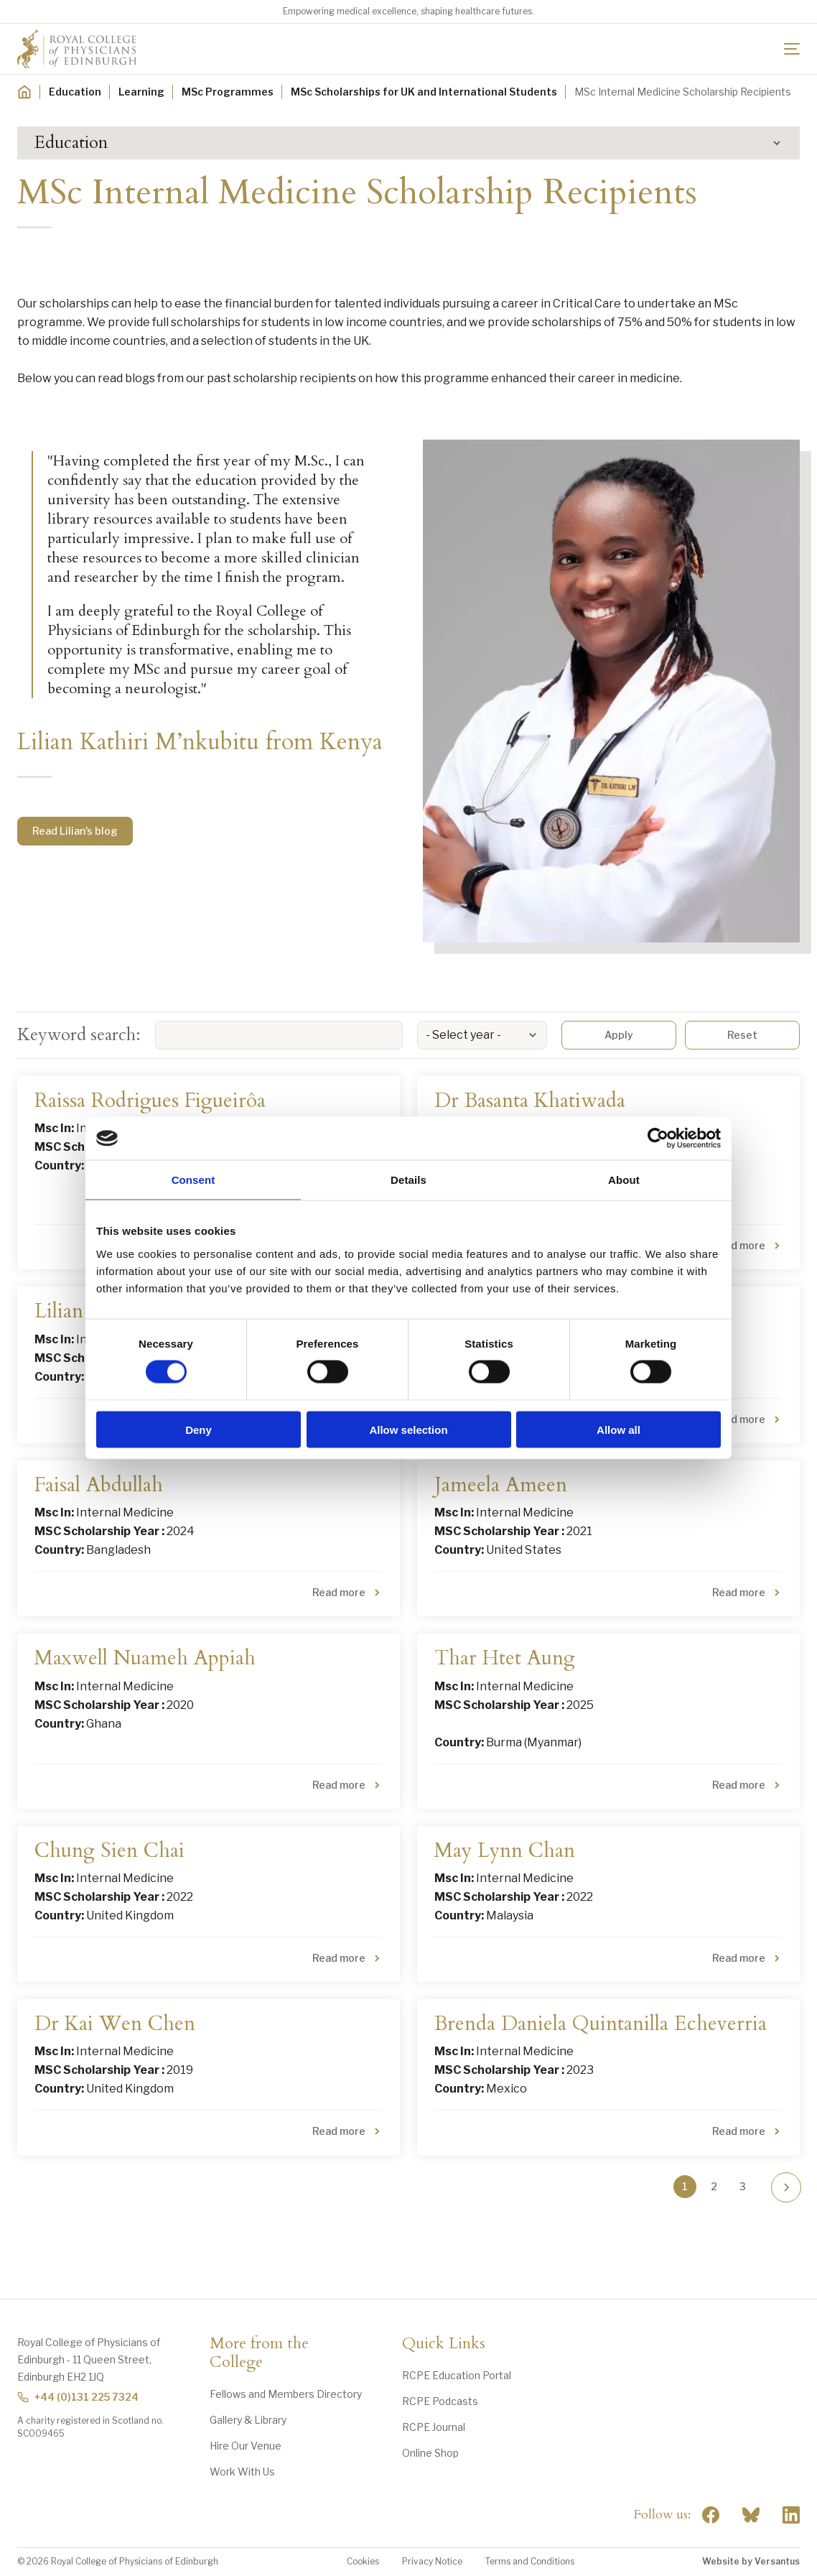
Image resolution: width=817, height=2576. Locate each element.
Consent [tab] (193, 1180)
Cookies (363, 2561)
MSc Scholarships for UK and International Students (424, 91)
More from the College (259, 2353)
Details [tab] (408, 1180)
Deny (198, 1429)
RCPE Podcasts (440, 2401)
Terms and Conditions (529, 2561)
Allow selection (408, 1429)
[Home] (24, 91)
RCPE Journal (433, 2427)
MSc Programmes (228, 91)
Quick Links (443, 2344)
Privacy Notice (432, 2561)
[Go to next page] (786, 2187)
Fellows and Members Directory (286, 2394)
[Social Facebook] (710, 2515)
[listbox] (482, 1035)
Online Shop (430, 2453)
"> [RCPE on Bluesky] (751, 2515)
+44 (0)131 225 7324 (78, 2397)
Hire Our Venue (245, 2446)
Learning (141, 91)
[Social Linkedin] (791, 2515)
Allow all (618, 1429)
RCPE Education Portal (456, 2375)
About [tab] (624, 1180)
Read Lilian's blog (75, 831)
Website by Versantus (751, 2561)
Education (75, 91)
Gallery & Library (248, 2420)
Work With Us (242, 2471)
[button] (408, 142)
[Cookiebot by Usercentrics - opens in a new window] (658, 1138)
